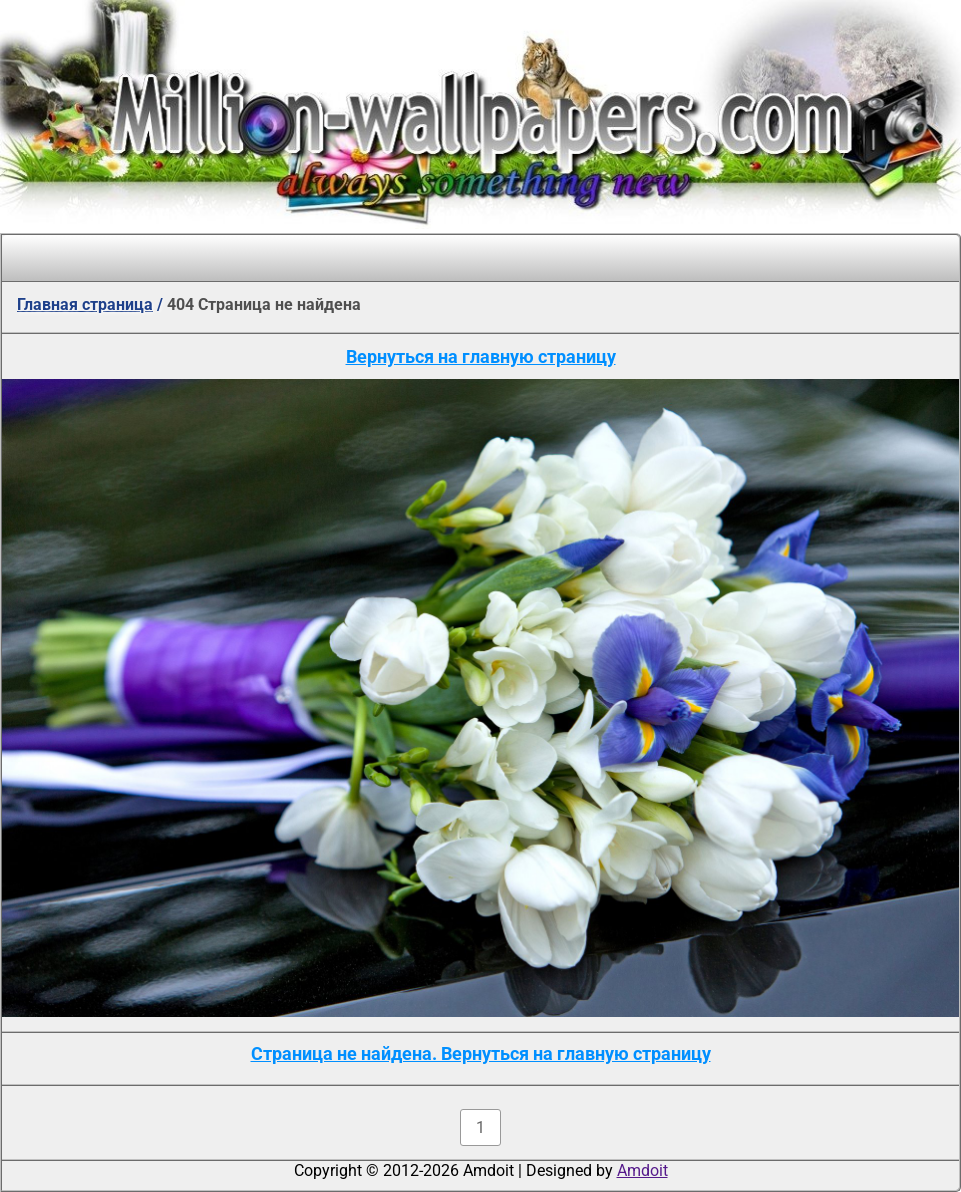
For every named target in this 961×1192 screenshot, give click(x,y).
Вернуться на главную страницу (481, 356)
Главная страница (85, 304)
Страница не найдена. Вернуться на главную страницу (481, 1053)
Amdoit (642, 1170)
